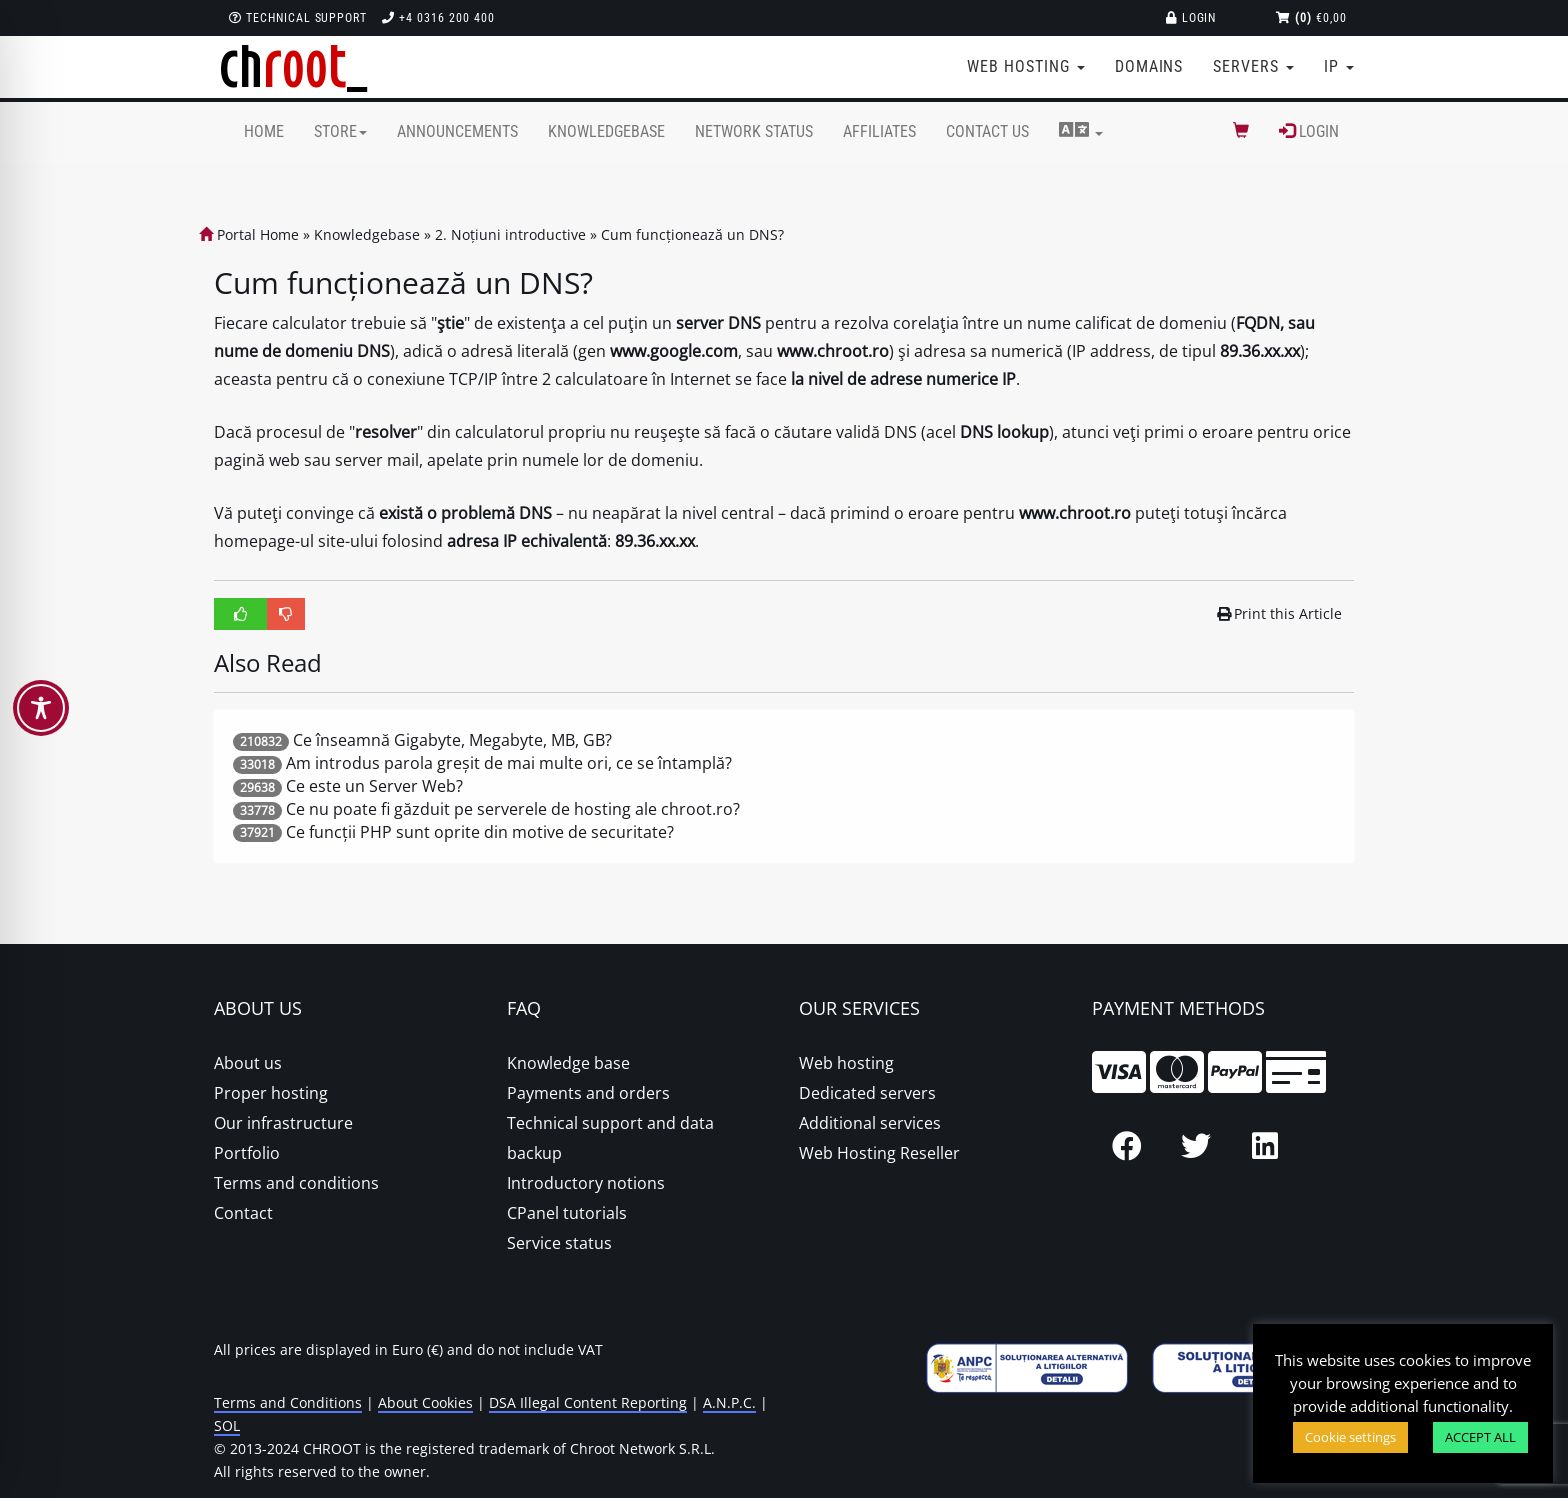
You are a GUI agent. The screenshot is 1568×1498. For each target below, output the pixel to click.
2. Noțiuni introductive (510, 234)
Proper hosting (271, 1093)
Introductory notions (586, 1183)
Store (340, 131)
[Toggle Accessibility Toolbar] (41, 708)
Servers (1253, 66)
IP (1339, 66)
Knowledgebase (606, 131)
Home (264, 131)
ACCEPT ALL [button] (1480, 1437)
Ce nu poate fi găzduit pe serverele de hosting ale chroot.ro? (513, 809)
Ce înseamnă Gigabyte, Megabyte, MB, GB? (452, 740)
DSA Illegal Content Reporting (588, 1402)
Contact (243, 1213)
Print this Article (1280, 613)
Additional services (870, 1123)
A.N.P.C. (729, 1402)
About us (248, 1063)
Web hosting (846, 1063)
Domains (1149, 66)
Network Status (754, 131)
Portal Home (249, 234)
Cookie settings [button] (1350, 1437)
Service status (559, 1243)
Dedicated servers (867, 1093)
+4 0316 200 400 (438, 18)
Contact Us (987, 131)
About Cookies (425, 1402)
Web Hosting (1026, 66)
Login (1191, 18)
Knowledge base (568, 1063)
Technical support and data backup (610, 1138)
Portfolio (247, 1153)
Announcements (457, 131)
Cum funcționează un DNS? (692, 234)
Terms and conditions (296, 1183)
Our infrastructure (283, 1123)
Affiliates (879, 131)
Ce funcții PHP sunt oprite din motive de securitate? (480, 832)
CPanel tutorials (567, 1213)
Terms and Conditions (288, 1402)
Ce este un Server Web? (374, 786)
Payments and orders (588, 1093)
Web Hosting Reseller (879, 1153)
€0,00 (1311, 18)
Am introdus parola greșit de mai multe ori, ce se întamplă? (509, 763)
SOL (227, 1425)
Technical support (298, 18)
